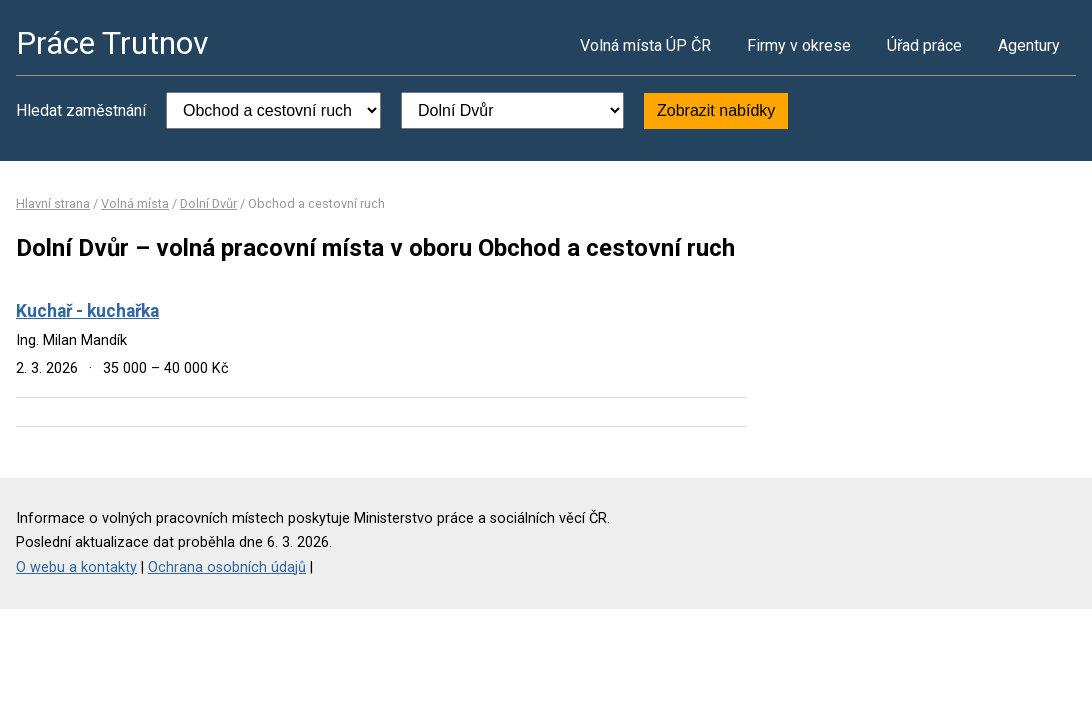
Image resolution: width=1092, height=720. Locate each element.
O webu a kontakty (76, 567)
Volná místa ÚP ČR (645, 45)
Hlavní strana (53, 203)
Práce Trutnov (112, 43)
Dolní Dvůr (208, 203)
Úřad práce (924, 45)
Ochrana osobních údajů (227, 567)
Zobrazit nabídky (716, 110)
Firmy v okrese (799, 45)
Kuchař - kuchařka (87, 311)
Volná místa (135, 203)
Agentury (1029, 45)
